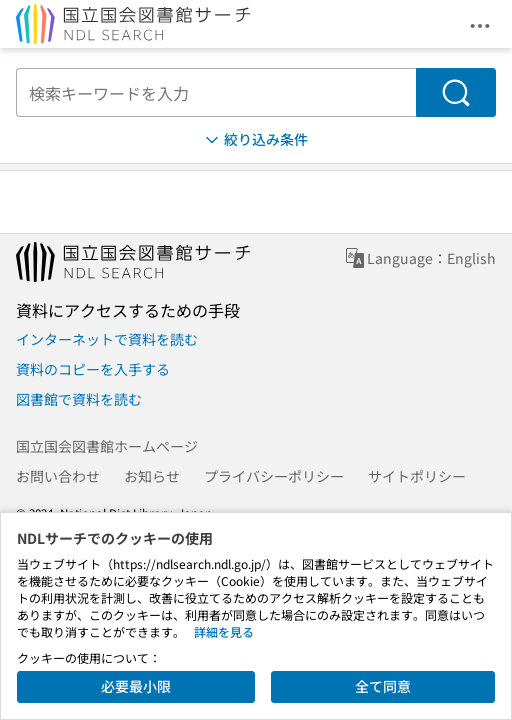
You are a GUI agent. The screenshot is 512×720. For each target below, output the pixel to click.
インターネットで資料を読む (107, 339)
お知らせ (152, 476)
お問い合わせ (58, 476)
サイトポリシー (417, 476)
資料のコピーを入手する (93, 369)
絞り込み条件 (255, 139)
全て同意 (383, 686)
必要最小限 (136, 686)
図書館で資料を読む (79, 399)
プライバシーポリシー (274, 476)
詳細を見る (224, 631)
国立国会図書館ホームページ (107, 446)
